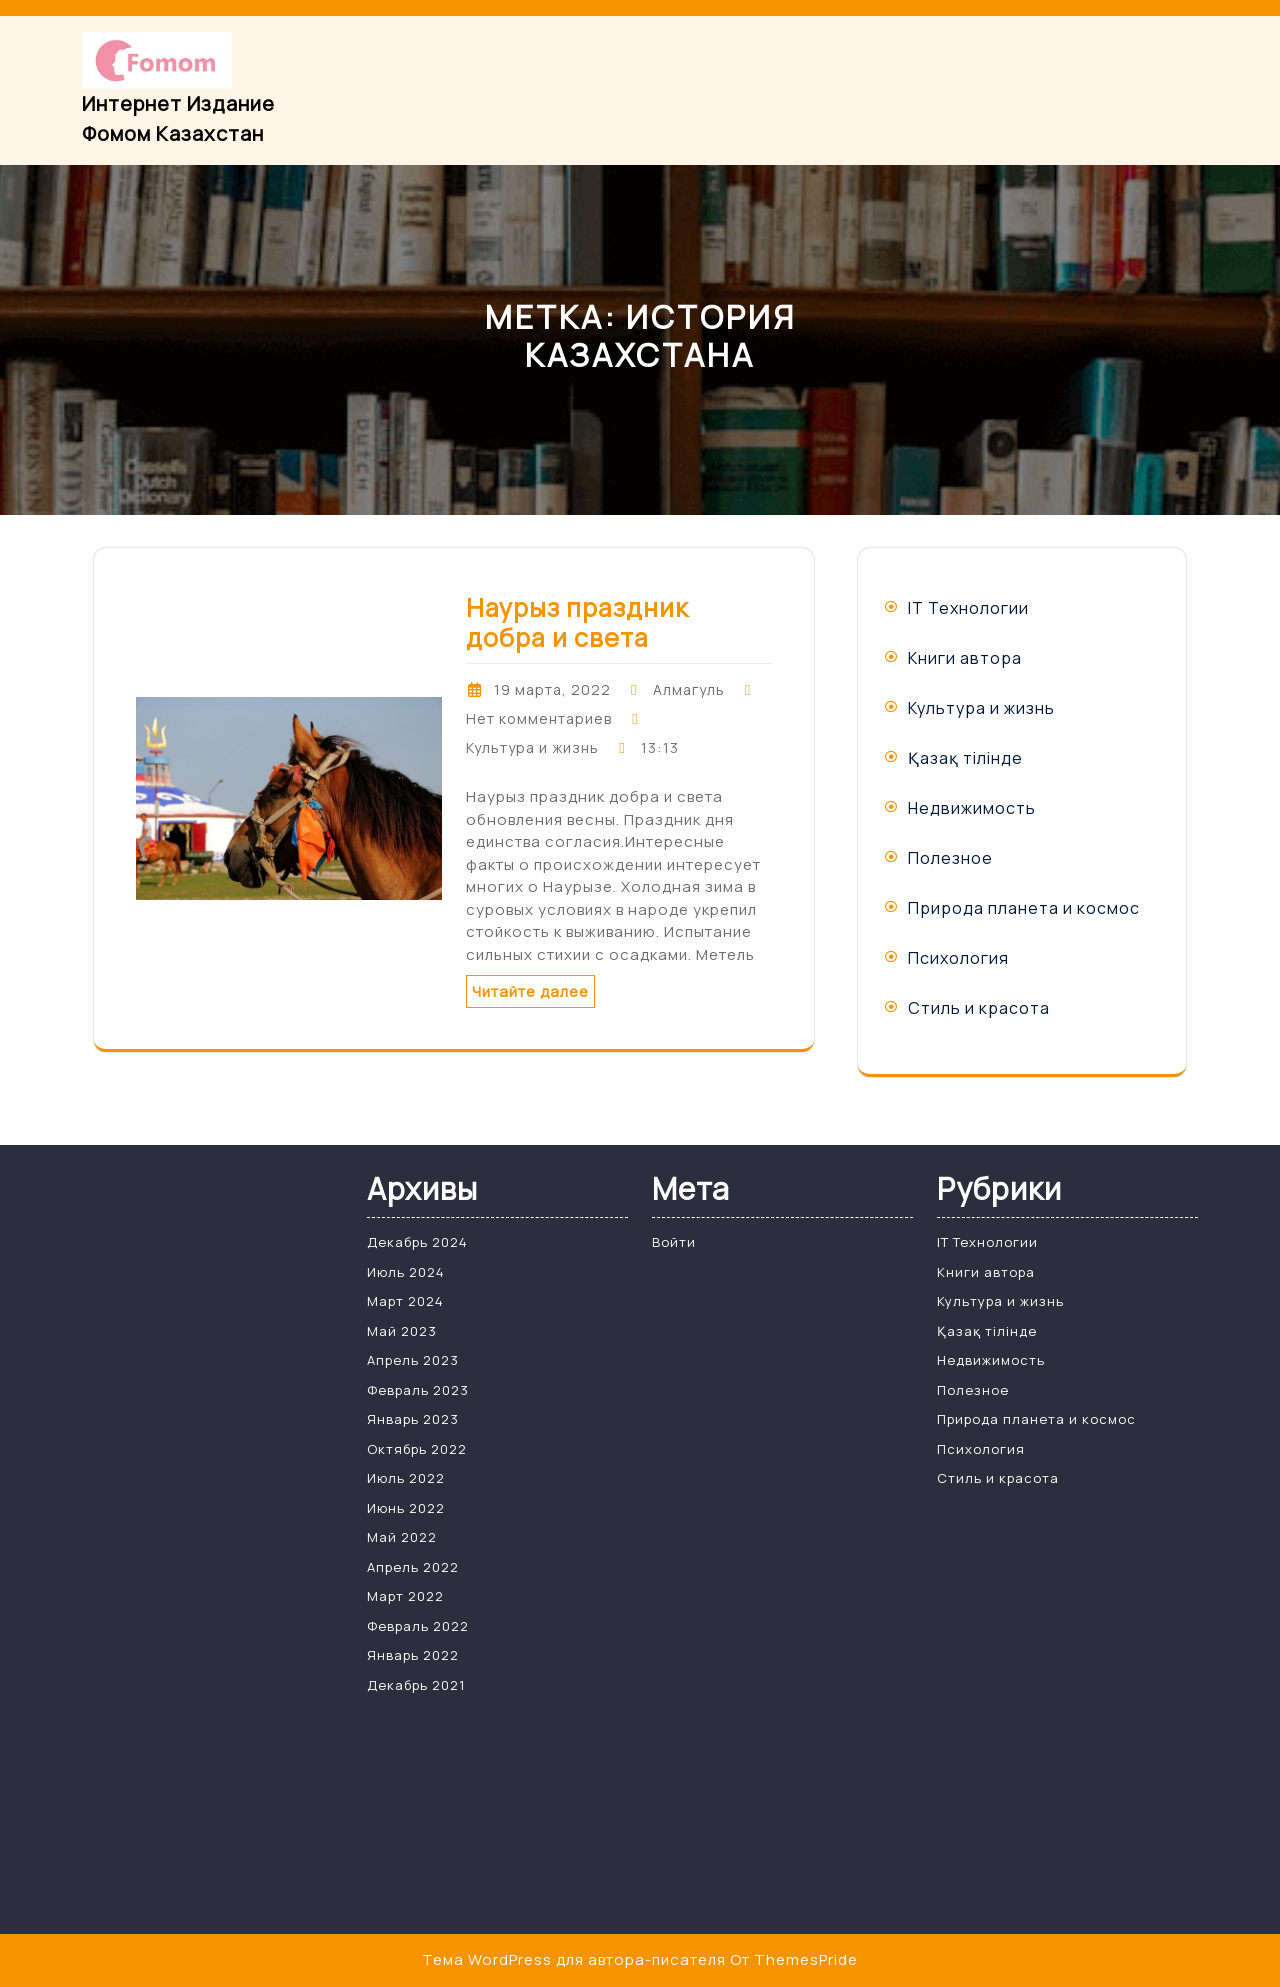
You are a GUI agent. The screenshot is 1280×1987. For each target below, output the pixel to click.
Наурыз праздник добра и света (577, 622)
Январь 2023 (413, 1419)
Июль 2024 (406, 1272)
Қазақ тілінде (965, 758)
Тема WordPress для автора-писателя (574, 1959)
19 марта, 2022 (552, 689)
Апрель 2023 (413, 1360)
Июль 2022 (406, 1478)
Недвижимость (972, 808)
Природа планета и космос (1024, 908)
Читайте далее (530, 991)
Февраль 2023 (418, 1390)
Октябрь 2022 (417, 1449)
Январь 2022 (413, 1655)
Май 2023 (402, 1331)
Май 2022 (402, 1537)
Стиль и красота (979, 1008)
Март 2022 (405, 1596)
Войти (674, 1242)
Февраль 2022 (418, 1626)
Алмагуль (689, 689)
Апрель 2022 (413, 1567)
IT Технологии (968, 608)
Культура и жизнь (532, 747)
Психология (958, 958)
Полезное (950, 858)
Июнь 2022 (406, 1508)
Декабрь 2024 (417, 1242)
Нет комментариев (539, 718)
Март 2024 (405, 1301)
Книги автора (965, 658)
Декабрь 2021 (416, 1685)
